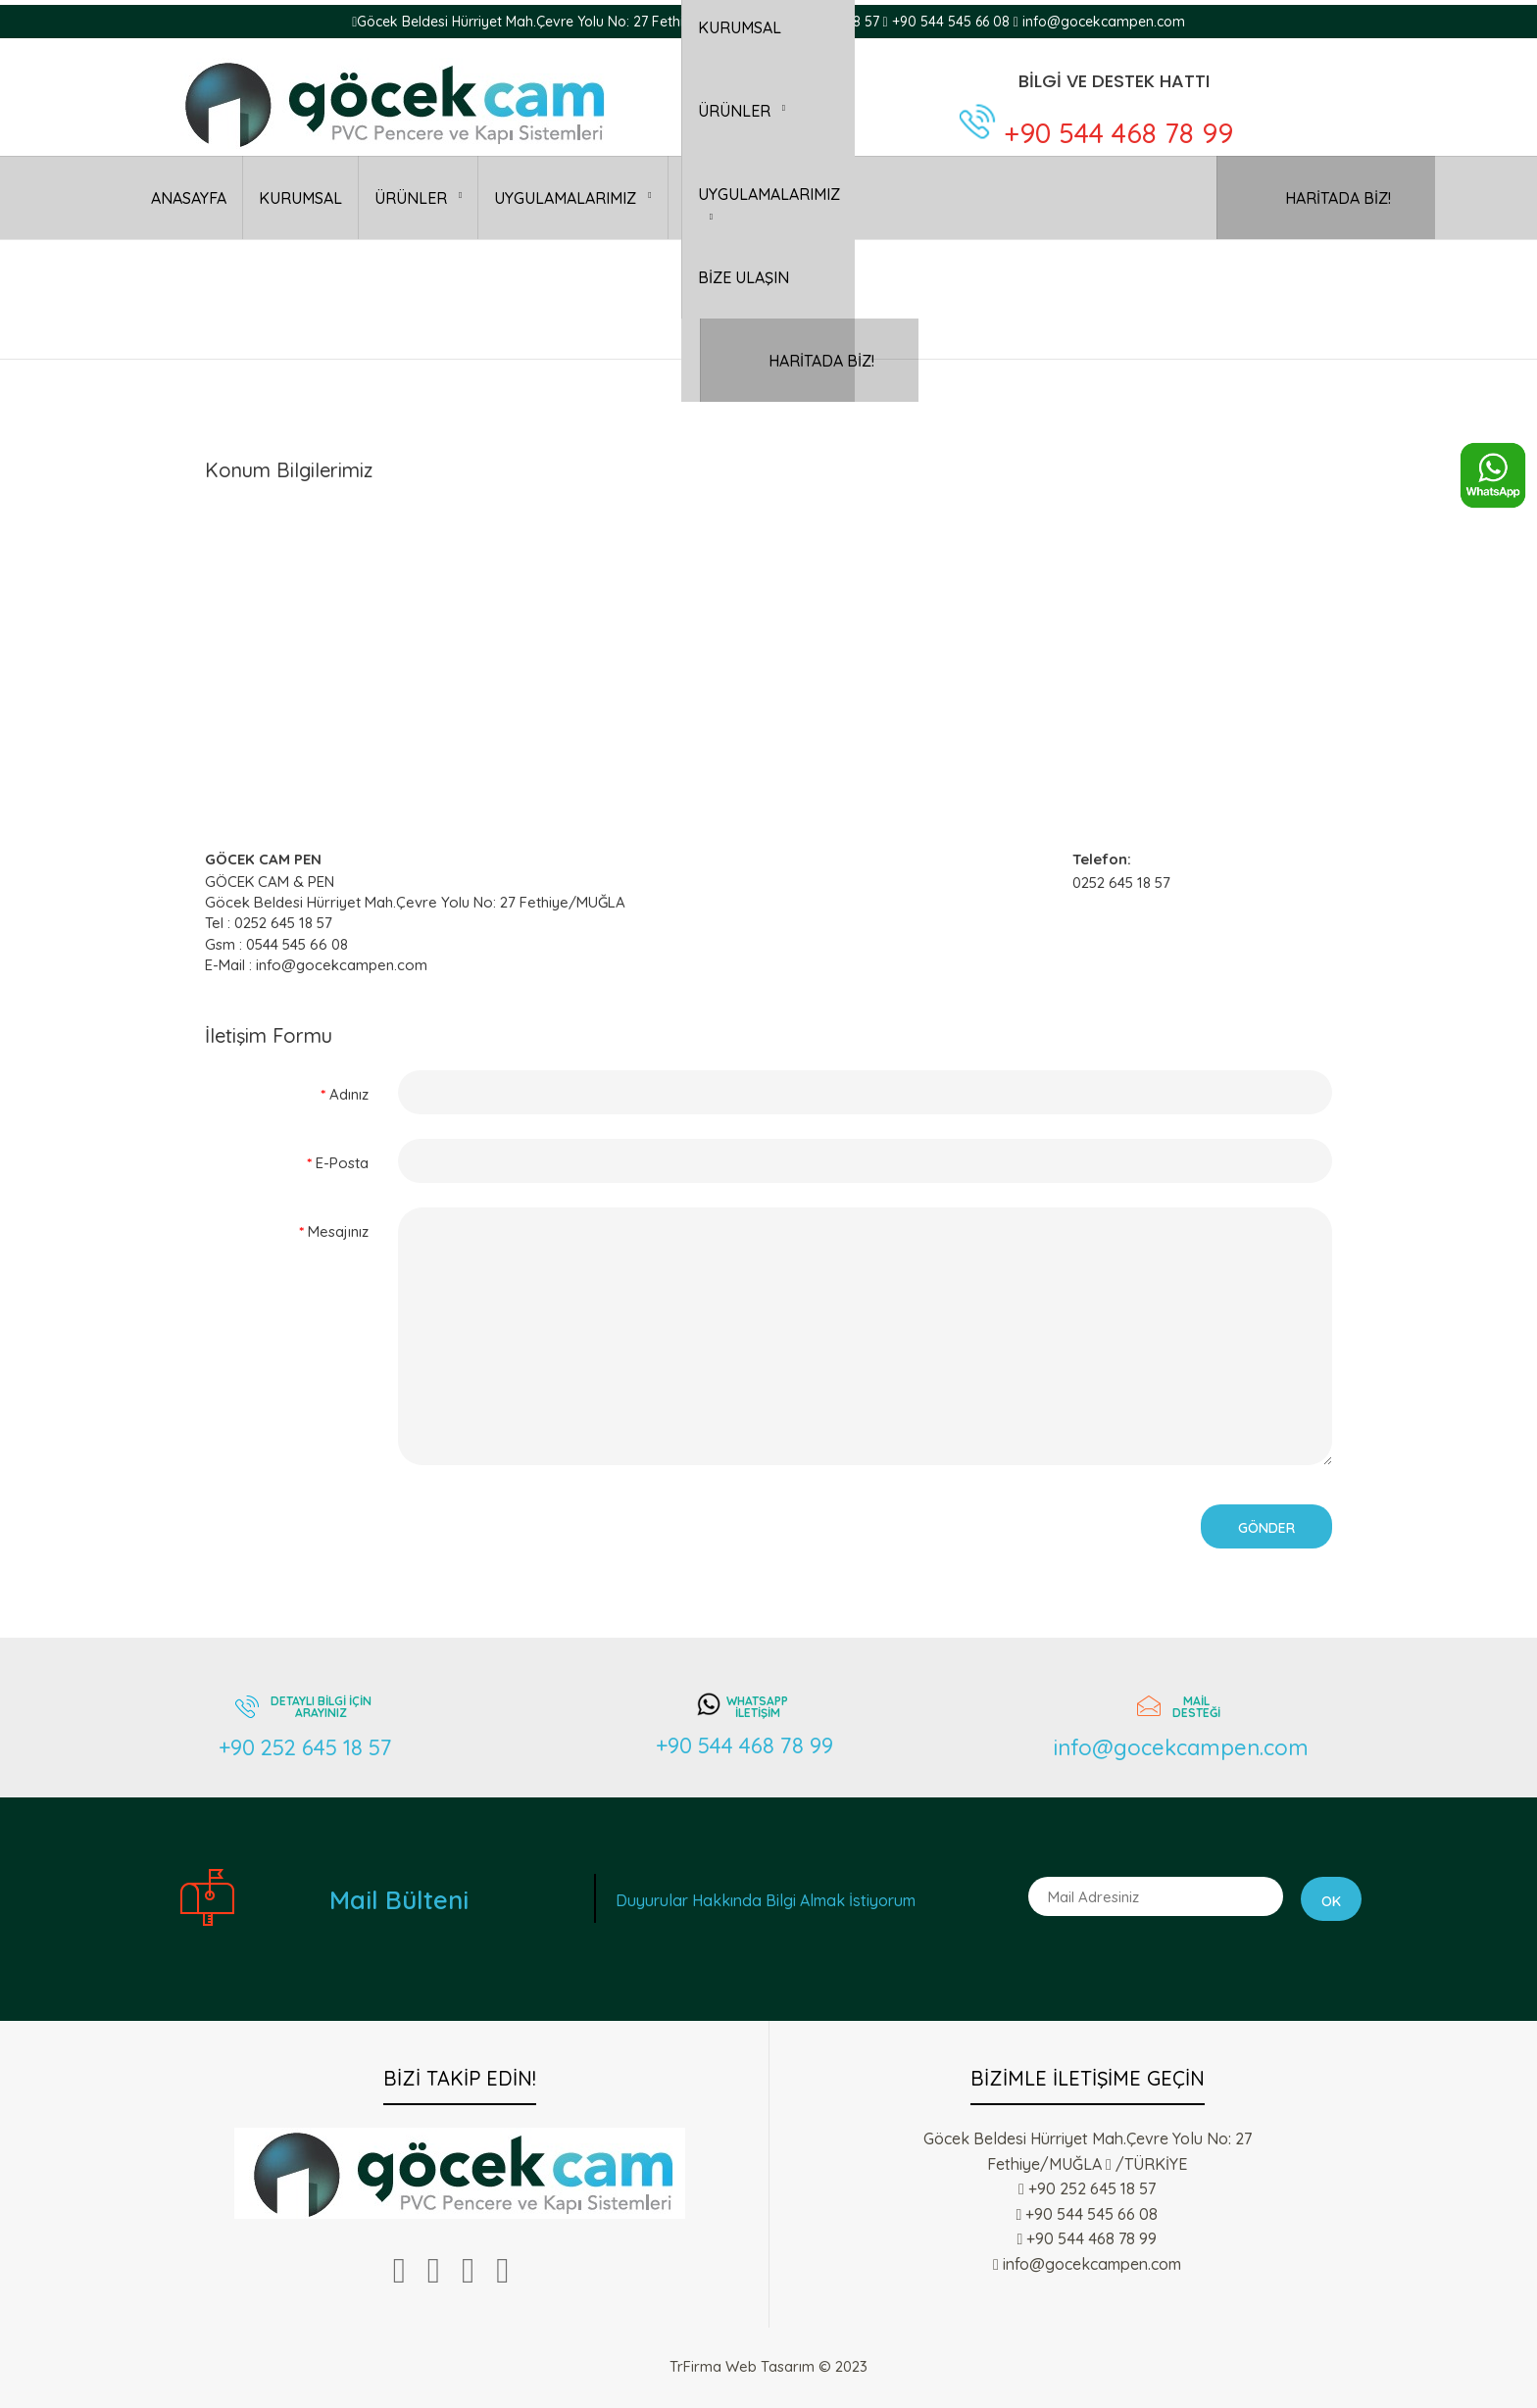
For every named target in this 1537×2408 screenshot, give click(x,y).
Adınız (349, 1094)
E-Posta (342, 1163)
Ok (1331, 1901)
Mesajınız (338, 1231)
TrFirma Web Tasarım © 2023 (768, 2366)
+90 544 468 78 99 (1118, 133)
